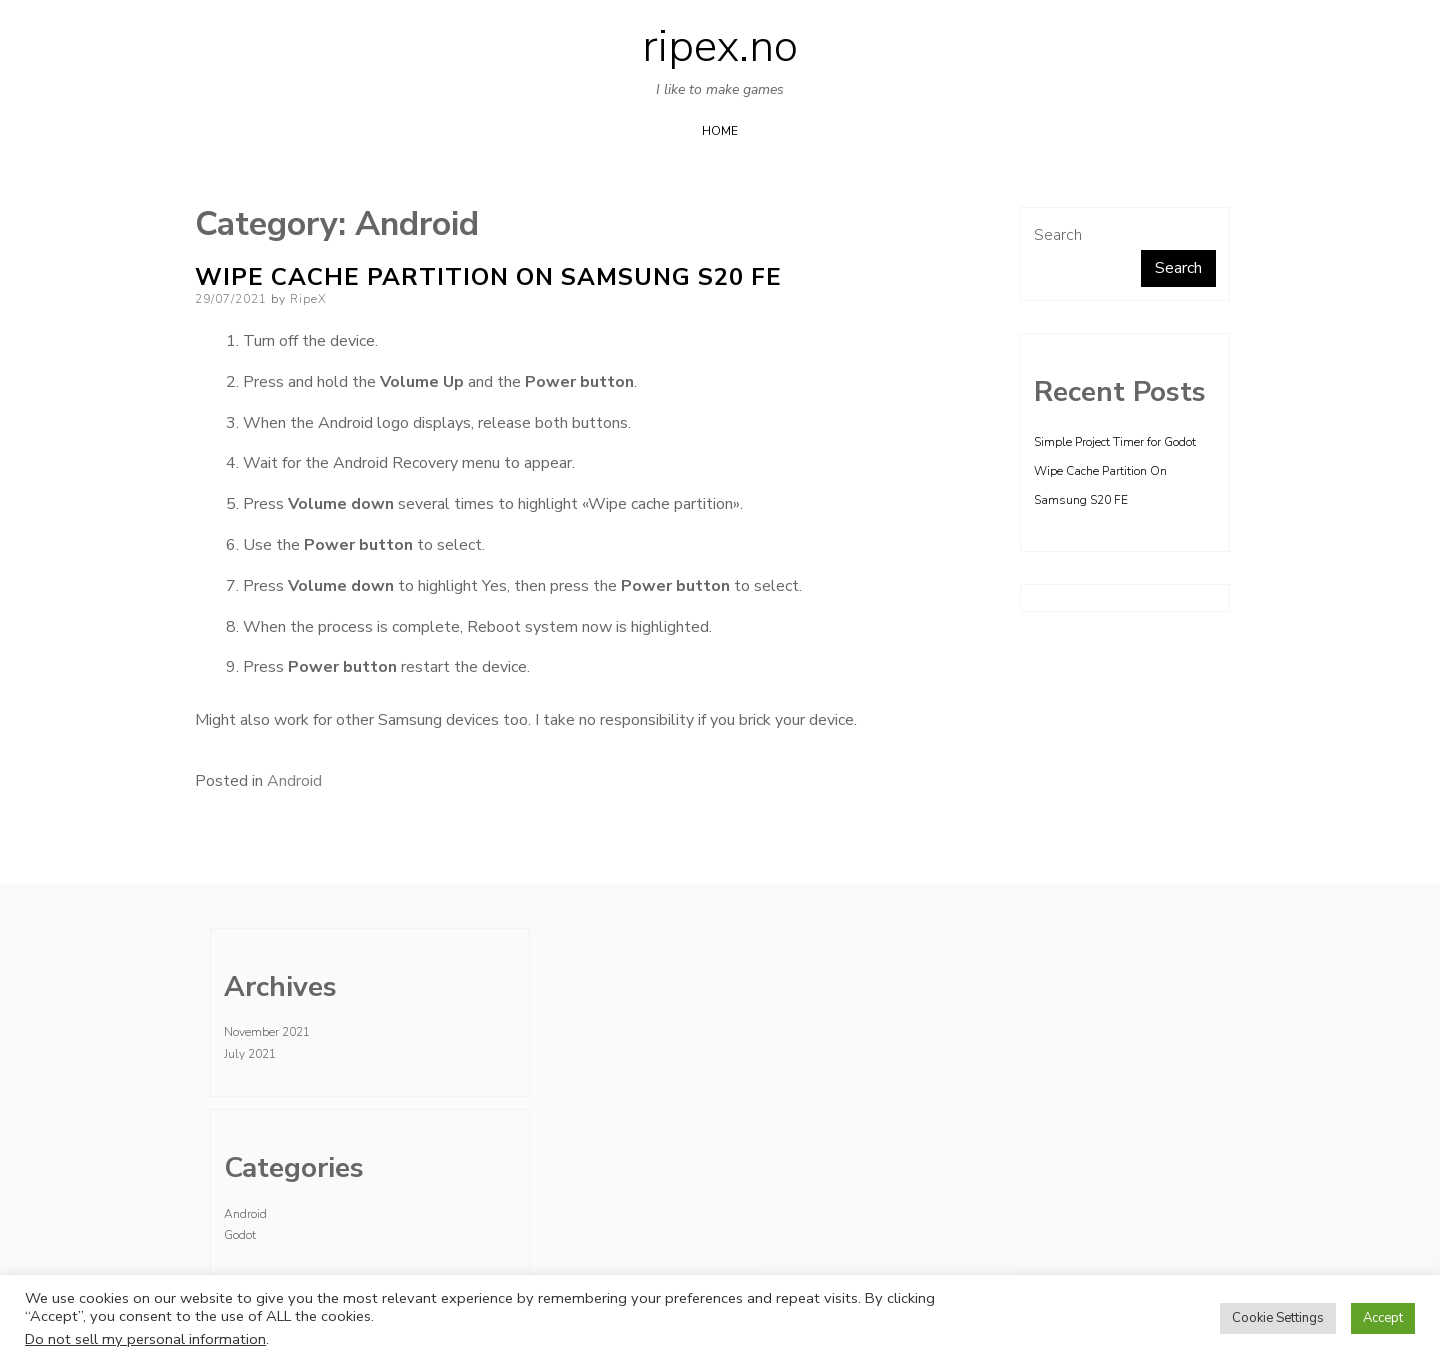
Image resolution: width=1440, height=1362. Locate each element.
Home (720, 131)
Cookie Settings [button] (1278, 1318)
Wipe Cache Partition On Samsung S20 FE (488, 277)
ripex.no (720, 47)
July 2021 (250, 1054)
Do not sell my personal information (145, 1339)
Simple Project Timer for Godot (1115, 442)
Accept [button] (1383, 1318)
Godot (240, 1235)
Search (1058, 235)
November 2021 (267, 1032)
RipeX (308, 299)
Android (294, 781)
